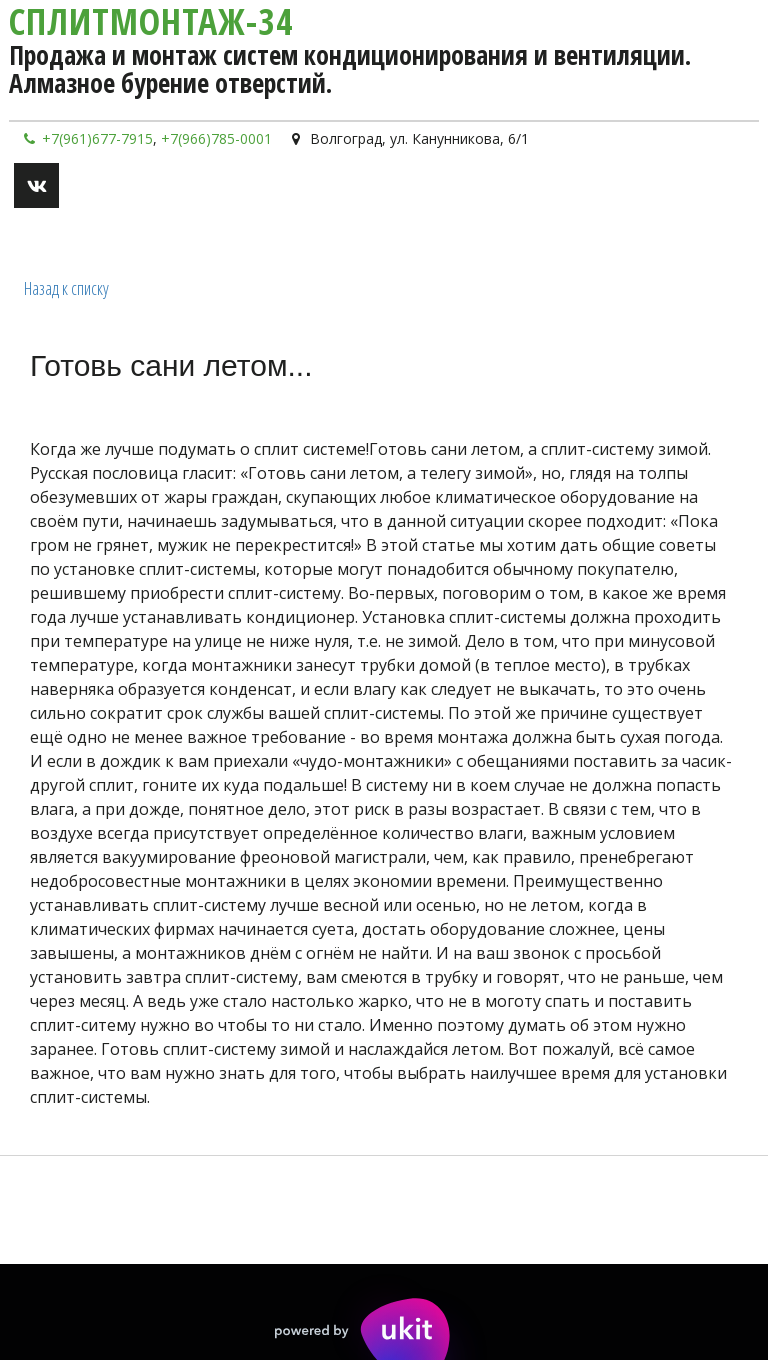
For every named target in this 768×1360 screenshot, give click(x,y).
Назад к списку (66, 288)
